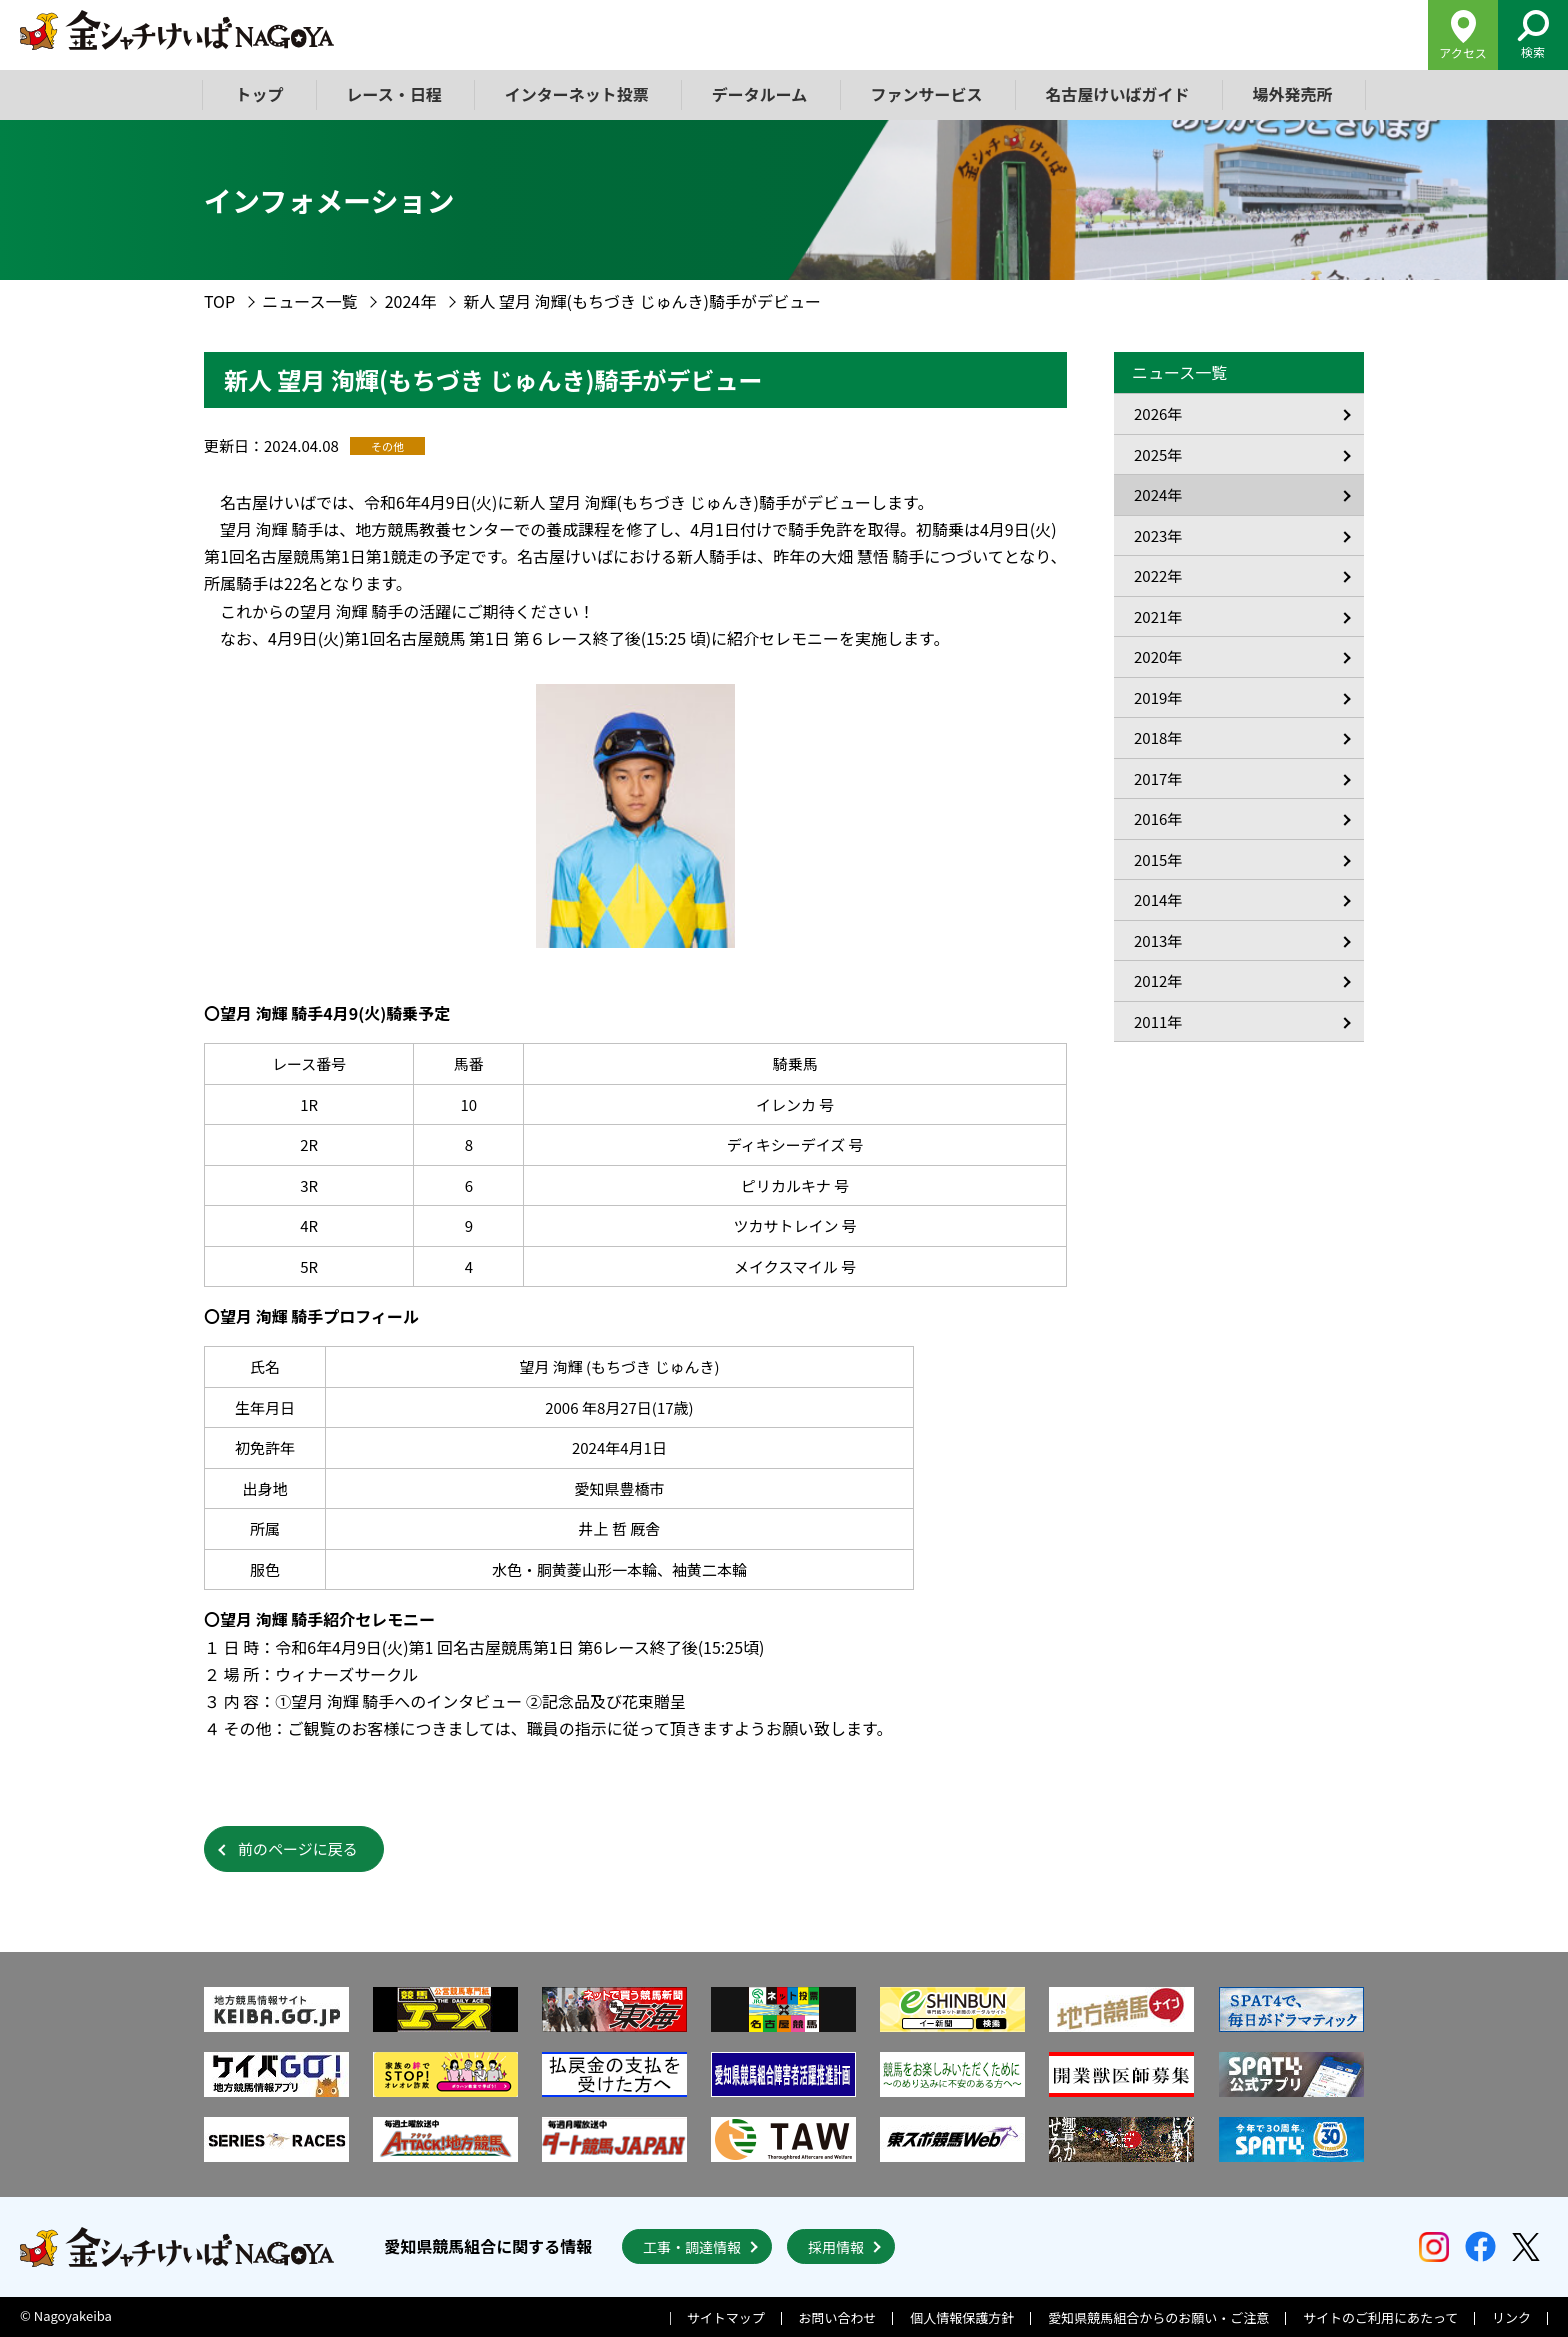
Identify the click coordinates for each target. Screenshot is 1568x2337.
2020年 (1158, 656)
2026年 (1158, 413)
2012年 (1158, 980)
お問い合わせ (838, 2317)
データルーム (760, 94)
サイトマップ (726, 2317)
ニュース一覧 (309, 301)
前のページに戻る (298, 1848)
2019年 (1158, 697)
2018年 (1158, 737)
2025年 (1158, 454)
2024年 (411, 301)
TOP (219, 301)
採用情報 (836, 2247)
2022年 (1158, 575)
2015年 (1158, 859)
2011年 (1158, 1021)
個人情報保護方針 (962, 2317)
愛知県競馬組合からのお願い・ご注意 (1158, 2317)
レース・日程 (394, 94)
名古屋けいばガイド (1117, 94)
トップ (260, 94)
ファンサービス (926, 94)
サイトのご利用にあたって (1380, 2317)
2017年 (1158, 778)
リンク (1511, 2317)
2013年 (1158, 940)
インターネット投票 (577, 94)
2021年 (1158, 616)
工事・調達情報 (692, 2247)
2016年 (1158, 818)
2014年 (1158, 899)
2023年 (1158, 535)
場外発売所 (1292, 94)
